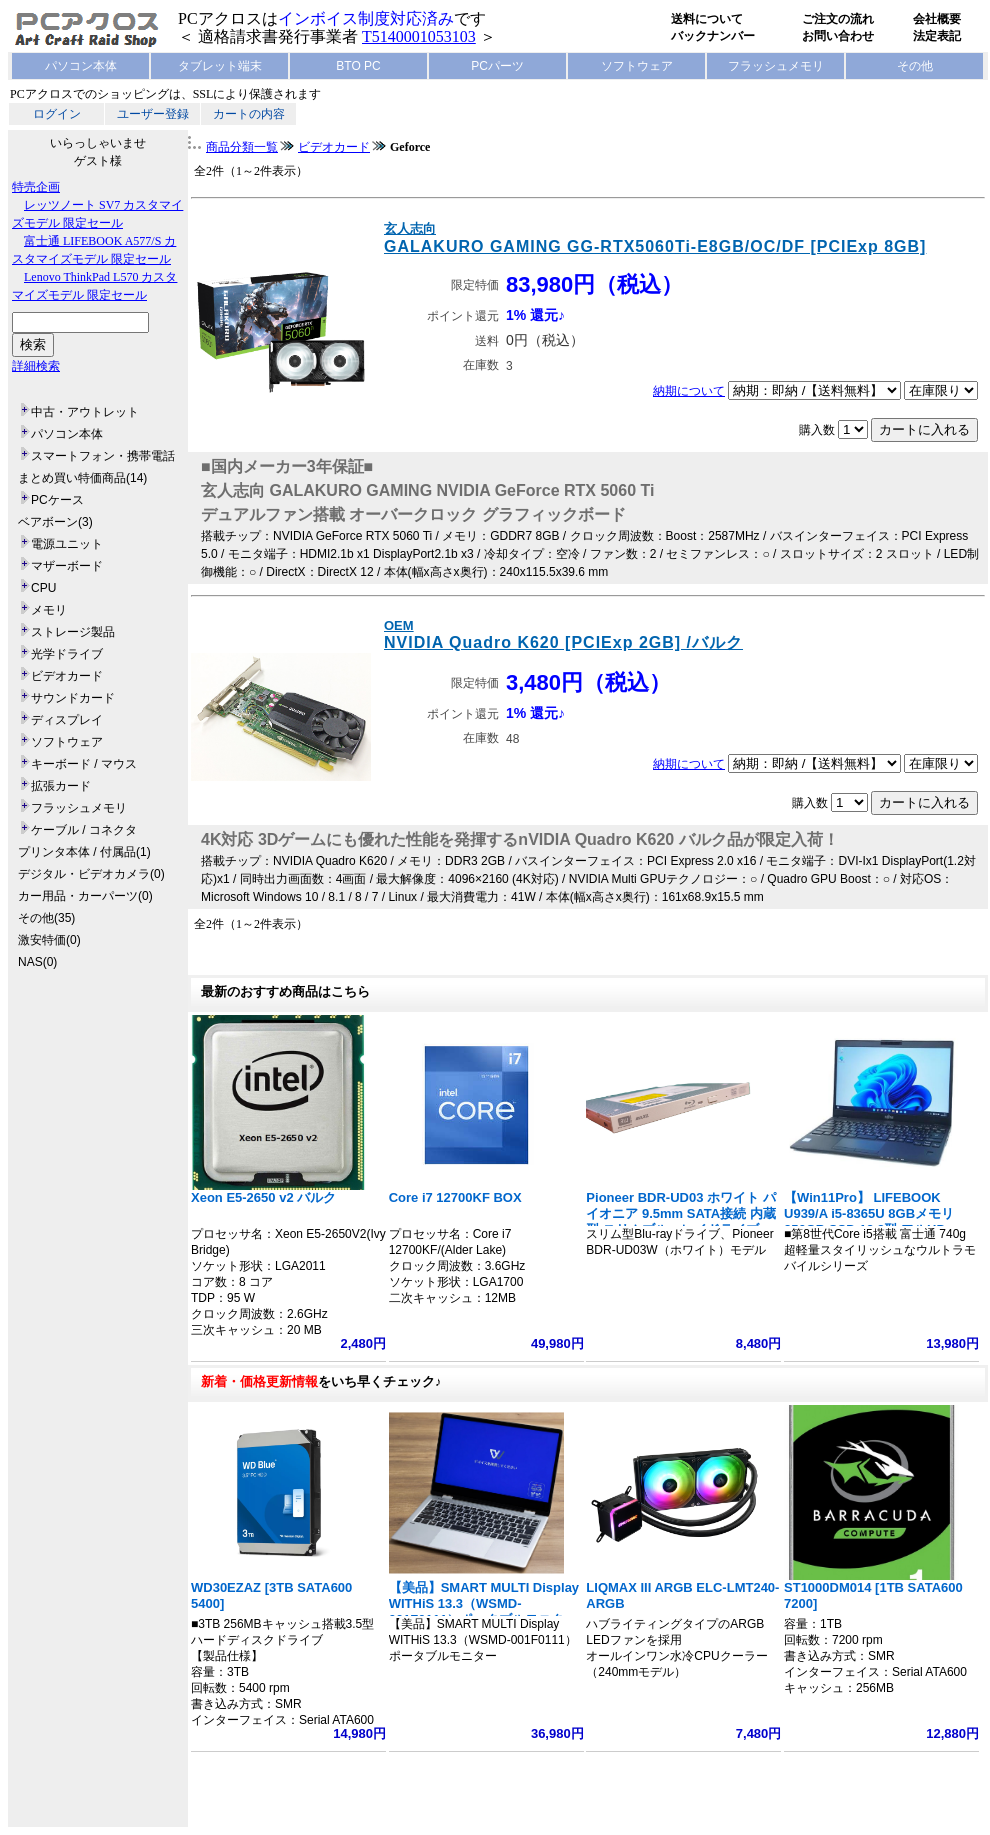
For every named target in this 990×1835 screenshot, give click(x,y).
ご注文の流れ (838, 19)
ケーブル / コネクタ (84, 830)
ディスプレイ (67, 720)
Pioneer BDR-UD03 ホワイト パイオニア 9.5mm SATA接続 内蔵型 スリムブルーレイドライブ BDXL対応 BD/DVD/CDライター (680, 1221)
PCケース (57, 500)
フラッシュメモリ (776, 66)
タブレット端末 (220, 66)
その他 (915, 66)
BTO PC (358, 66)
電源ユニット (67, 544)
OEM (399, 625)
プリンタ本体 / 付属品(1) (84, 852)
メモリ (49, 610)
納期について (689, 391)
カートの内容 (249, 114)
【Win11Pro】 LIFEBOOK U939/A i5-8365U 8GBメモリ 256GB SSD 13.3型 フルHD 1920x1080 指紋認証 (869, 1221)
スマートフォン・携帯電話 (103, 456)
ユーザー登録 (153, 114)
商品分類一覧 (242, 147)
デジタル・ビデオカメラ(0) (91, 874)
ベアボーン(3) (55, 522)
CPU (43, 588)
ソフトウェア (637, 66)
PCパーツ (497, 66)
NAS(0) (37, 962)
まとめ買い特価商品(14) (82, 478)
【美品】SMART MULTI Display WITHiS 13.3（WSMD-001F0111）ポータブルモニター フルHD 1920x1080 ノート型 (484, 1611)
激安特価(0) (49, 940)
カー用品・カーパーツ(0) (85, 896)
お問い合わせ (838, 36)
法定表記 (937, 36)
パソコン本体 (81, 66)
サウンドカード (73, 698)
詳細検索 (36, 366)
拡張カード (61, 786)
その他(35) (46, 918)
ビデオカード (67, 676)
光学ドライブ (67, 654)
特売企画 (36, 187)
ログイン (57, 114)
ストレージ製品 (73, 632)
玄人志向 (410, 228)
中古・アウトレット (85, 412)
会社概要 (937, 19)
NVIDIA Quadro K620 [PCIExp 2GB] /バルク (563, 642)
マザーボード (67, 566)
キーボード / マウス (84, 764)
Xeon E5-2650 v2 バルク (263, 1197)
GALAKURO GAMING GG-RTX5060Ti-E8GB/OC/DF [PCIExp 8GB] (655, 246)
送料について (707, 19)
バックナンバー (713, 36)
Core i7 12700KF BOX (455, 1197)
